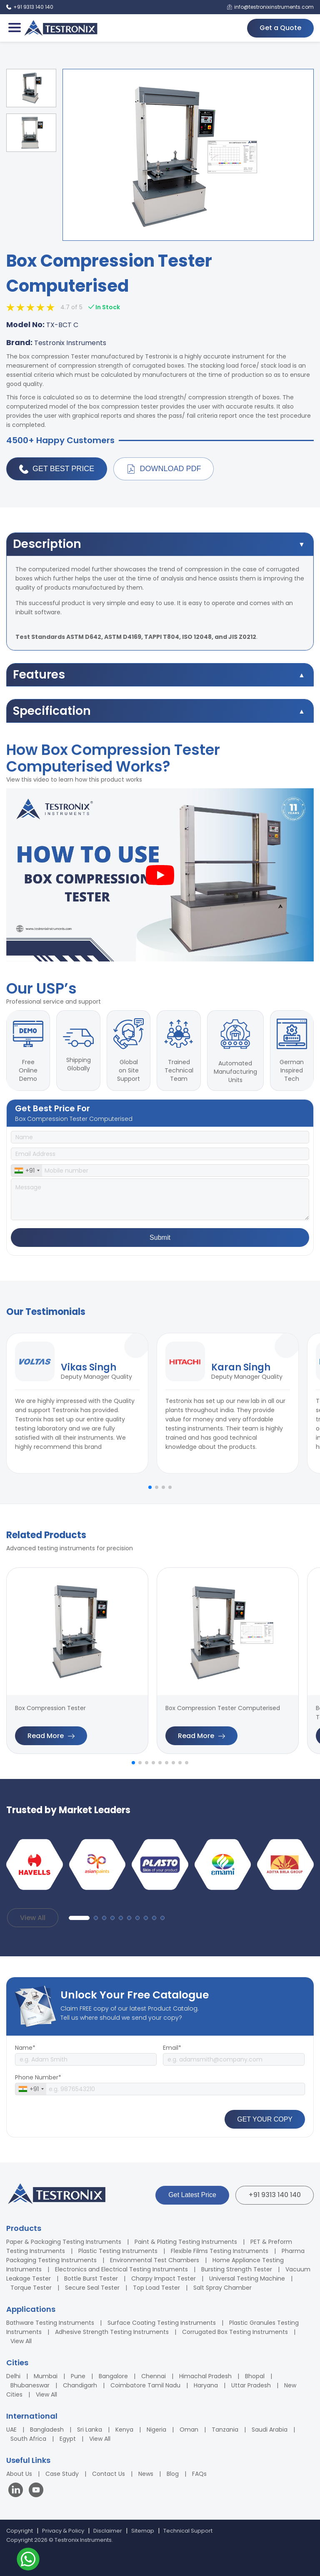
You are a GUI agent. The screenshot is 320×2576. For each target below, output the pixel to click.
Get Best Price (56, 469)
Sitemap (142, 2531)
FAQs (199, 2474)
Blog (173, 2474)
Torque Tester (31, 2287)
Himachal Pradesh (205, 2376)
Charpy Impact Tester (163, 2278)
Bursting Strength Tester (236, 2269)
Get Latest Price (192, 2194)
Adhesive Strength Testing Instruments (112, 2332)
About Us (19, 2474)
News (145, 2474)
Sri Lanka (89, 2429)
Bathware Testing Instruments (50, 2323)
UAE (11, 2429)
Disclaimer (107, 2531)
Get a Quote (280, 28)
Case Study (62, 2474)
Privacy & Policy (63, 2531)
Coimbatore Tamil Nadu (145, 2385)
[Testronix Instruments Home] (60, 28)
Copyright (19, 2531)
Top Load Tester (156, 2287)
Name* (25, 2047)
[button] (150, 1487)
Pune (78, 2376)
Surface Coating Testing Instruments (162, 2323)
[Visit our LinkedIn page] (17, 2491)
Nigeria (156, 2429)
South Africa (28, 2439)
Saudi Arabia (270, 2429)
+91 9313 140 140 (274, 2195)
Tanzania (225, 2429)
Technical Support (187, 2531)
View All (32, 1918)
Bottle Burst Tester (91, 2278)
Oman (189, 2429)
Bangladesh (47, 2429)
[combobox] (26, 1170)
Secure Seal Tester (92, 2287)
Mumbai (46, 2376)
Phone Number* (38, 2077)
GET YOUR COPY (264, 2119)
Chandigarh (80, 2385)
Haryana (206, 2385)
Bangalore (113, 2376)
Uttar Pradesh (251, 2385)
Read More (51, 1736)
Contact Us (108, 2474)
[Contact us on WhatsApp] (28, 2560)
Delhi (13, 2376)
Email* (172, 2047)
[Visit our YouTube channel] (36, 2491)
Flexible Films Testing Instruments (219, 2251)
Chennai (153, 2376)
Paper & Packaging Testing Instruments (63, 2242)
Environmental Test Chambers (154, 2260)
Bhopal (255, 2376)
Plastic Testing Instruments (118, 2251)
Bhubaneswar (30, 2385)
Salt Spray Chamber (222, 2287)
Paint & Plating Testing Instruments (186, 2242)
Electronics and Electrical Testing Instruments (121, 2269)
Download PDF (163, 469)
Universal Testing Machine (247, 2278)
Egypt (68, 2439)
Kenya (124, 2429)
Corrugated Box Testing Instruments (235, 2332)
